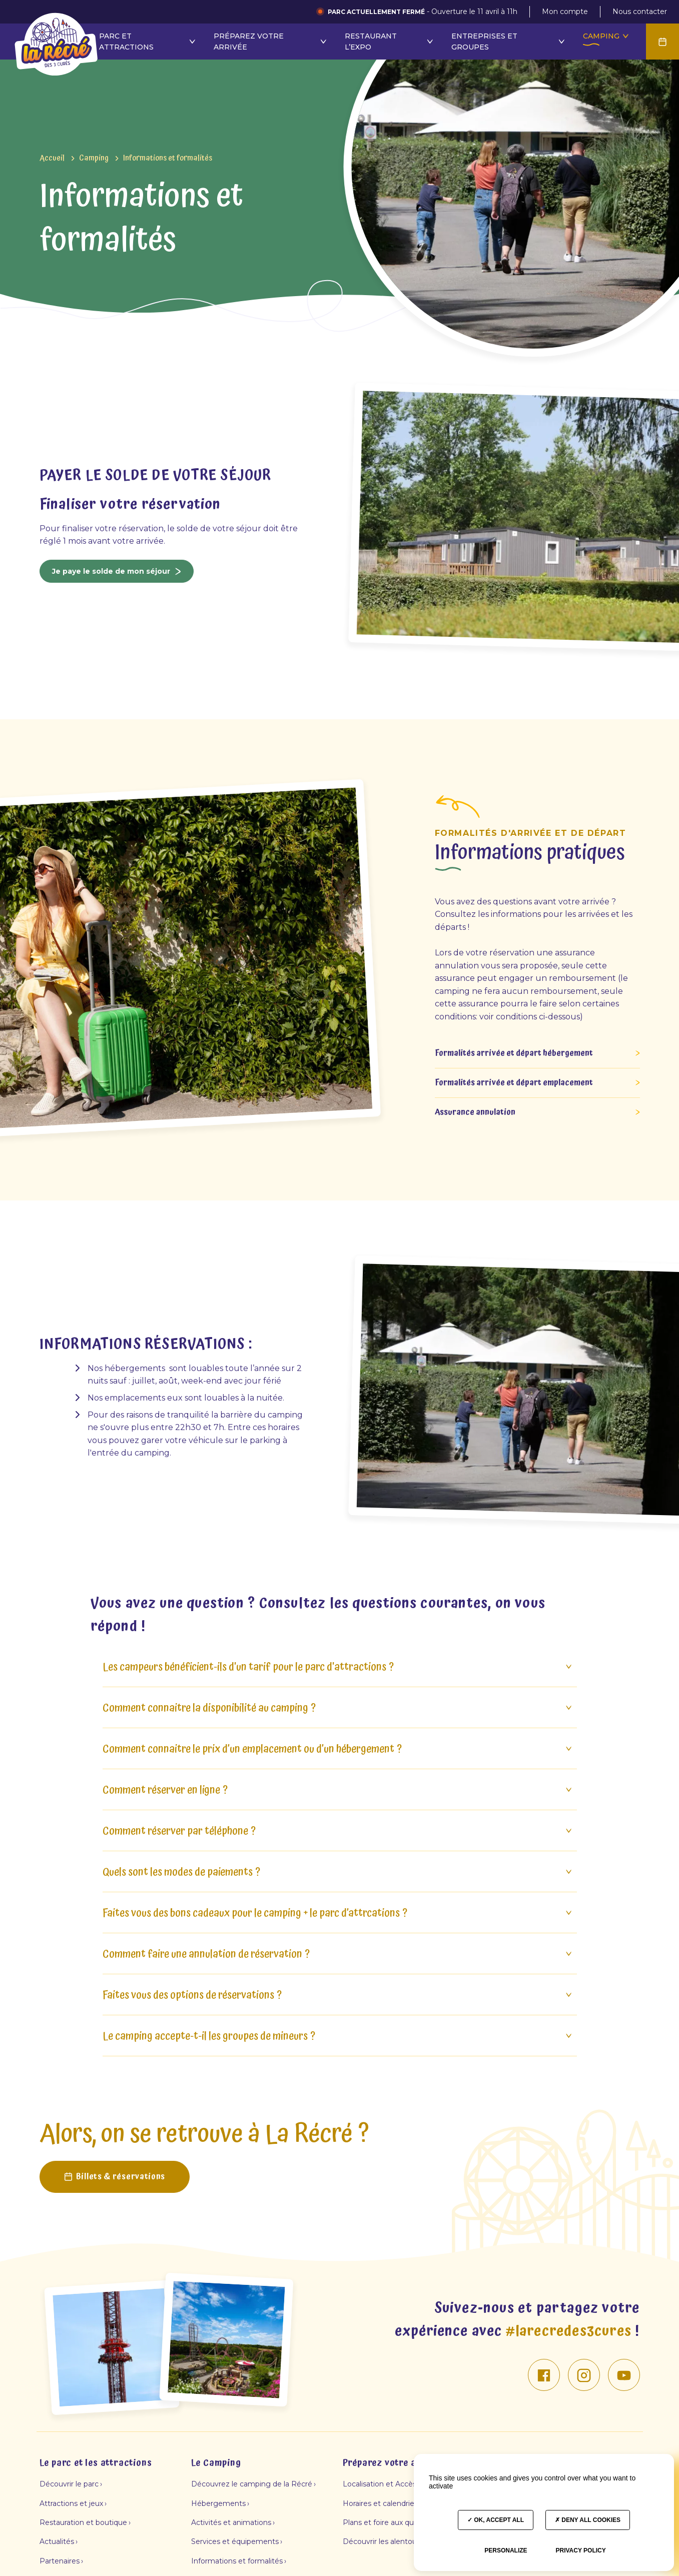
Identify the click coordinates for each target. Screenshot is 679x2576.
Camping (374, 36)
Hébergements (218, 2496)
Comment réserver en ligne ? (338, 1783)
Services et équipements (235, 2534)
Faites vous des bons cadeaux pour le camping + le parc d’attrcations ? (338, 1906)
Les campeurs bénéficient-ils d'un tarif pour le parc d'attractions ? (338, 1660)
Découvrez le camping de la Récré (251, 2477)
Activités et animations (231, 2515)
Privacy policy (580, 2550)
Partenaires (60, 2553)
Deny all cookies (587, 2519)
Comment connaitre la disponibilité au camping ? (338, 1701)
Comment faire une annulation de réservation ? (338, 1947)
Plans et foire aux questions (391, 2515)
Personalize (505, 2550)
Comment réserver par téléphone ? (338, 1824)
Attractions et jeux (71, 2496)
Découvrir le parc (69, 2477)
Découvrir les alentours (383, 2534)
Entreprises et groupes (277, 42)
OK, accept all (495, 2519)
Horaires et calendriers (381, 2496)
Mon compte (565, 11)
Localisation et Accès (379, 2477)
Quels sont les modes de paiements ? (338, 1865)
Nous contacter (639, 11)
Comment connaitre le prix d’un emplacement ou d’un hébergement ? (338, 1742)
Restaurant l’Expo (158, 42)
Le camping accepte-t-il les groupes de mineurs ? (338, 2029)
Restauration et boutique (83, 2515)
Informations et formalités (237, 2553)
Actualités (57, 2534)
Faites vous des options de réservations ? (338, 1988)
